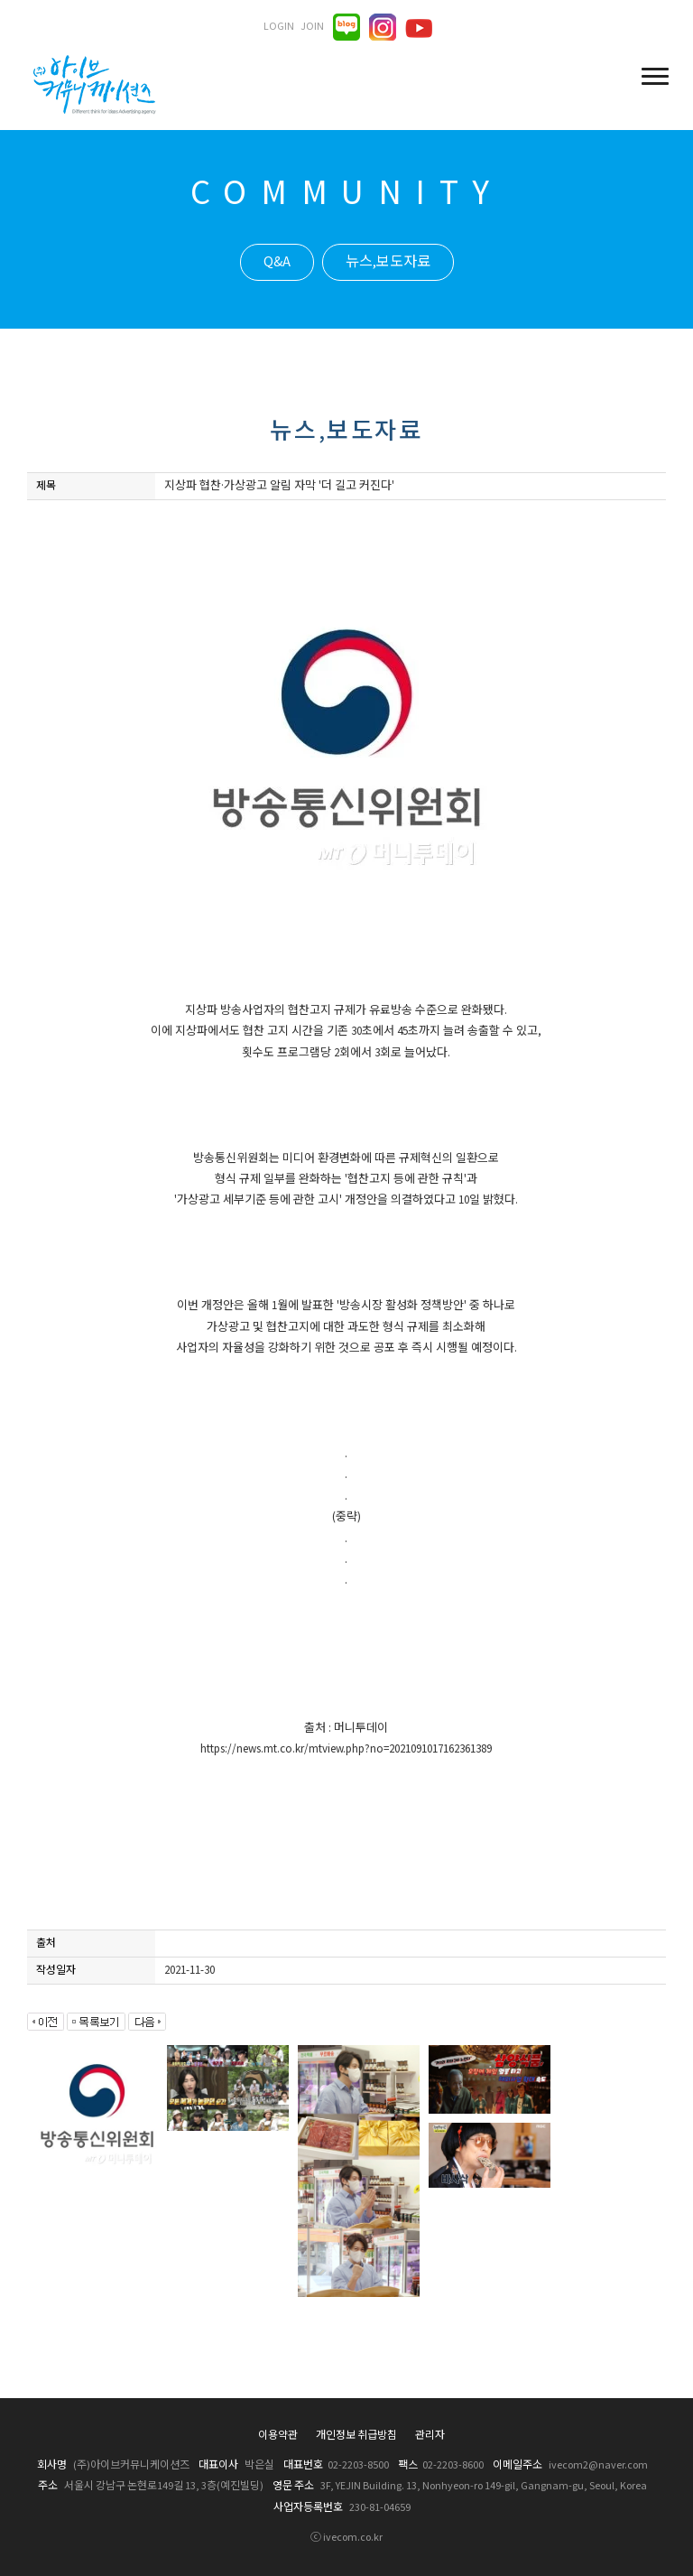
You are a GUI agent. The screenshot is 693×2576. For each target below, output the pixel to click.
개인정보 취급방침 (356, 2435)
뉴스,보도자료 (388, 262)
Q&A (277, 262)
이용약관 (278, 2435)
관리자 (430, 2435)
